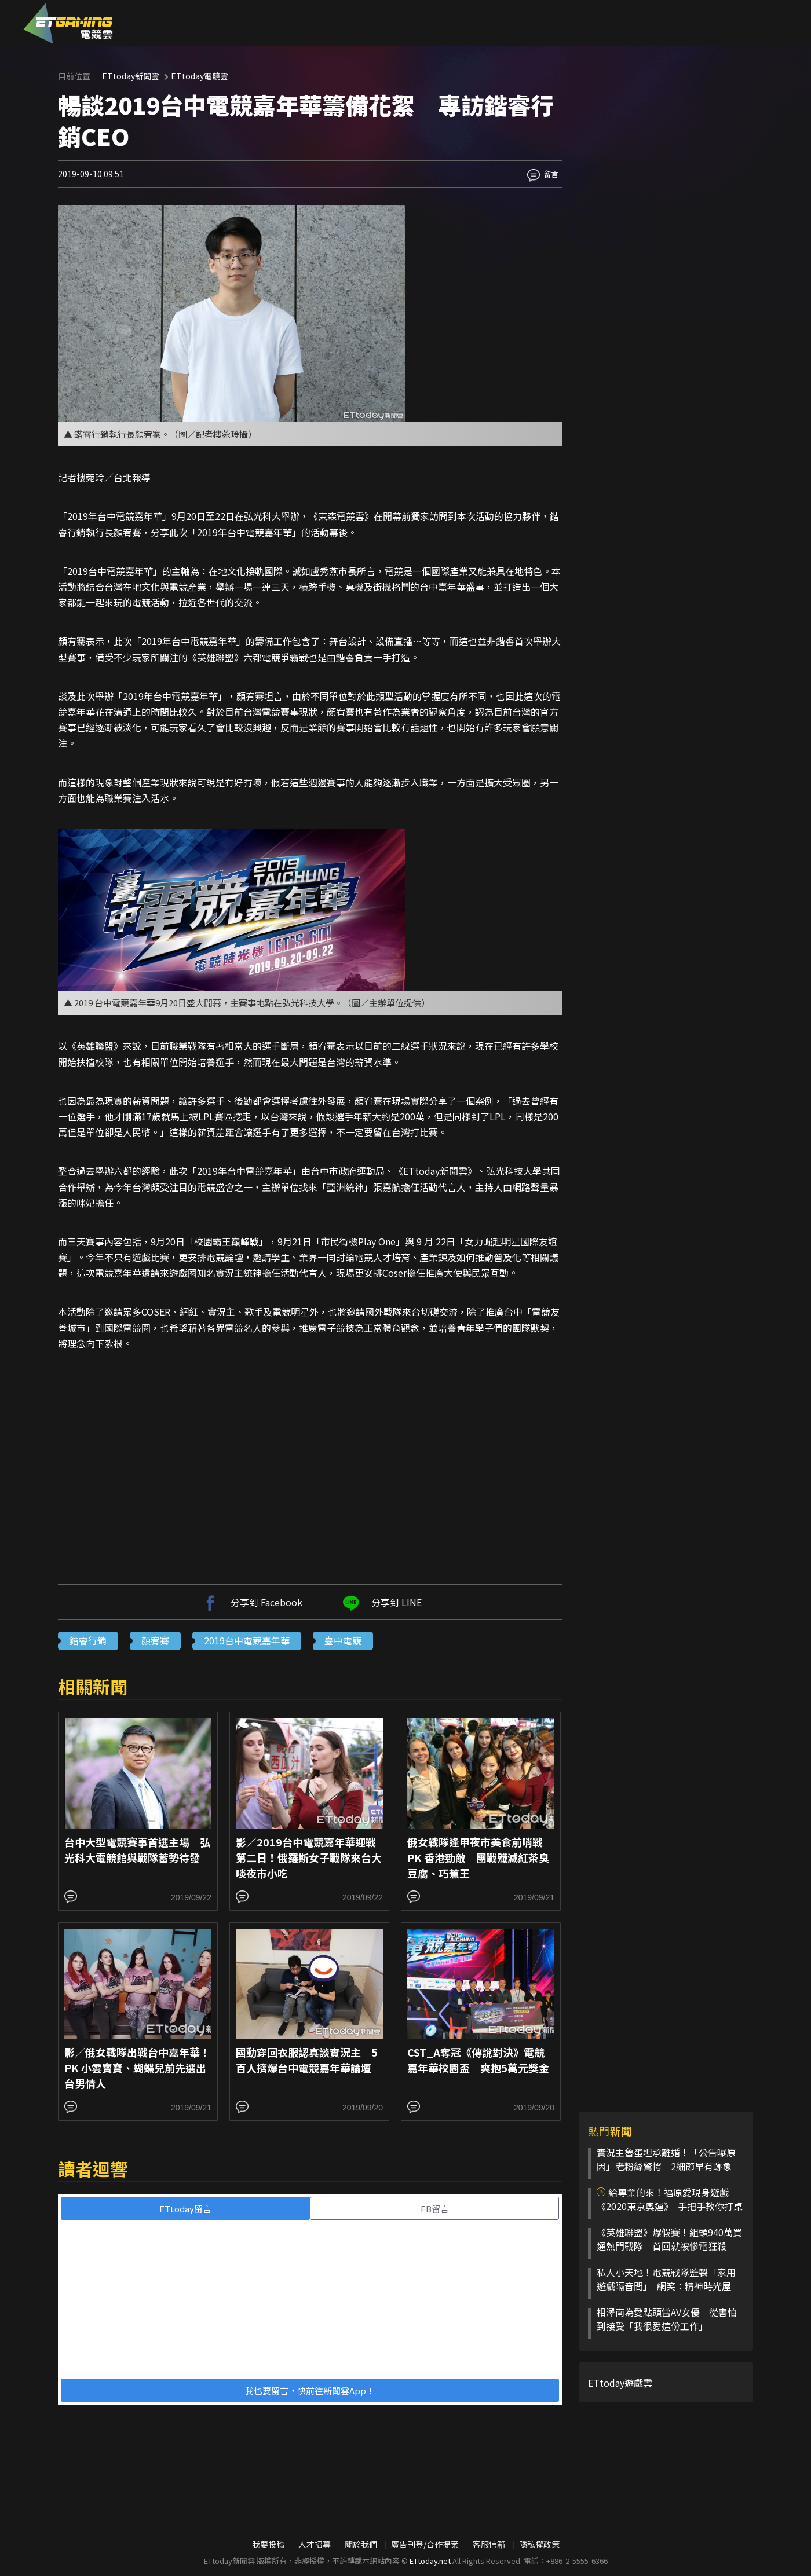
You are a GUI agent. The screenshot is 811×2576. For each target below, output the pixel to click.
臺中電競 (342, 1640)
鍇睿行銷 (88, 1640)
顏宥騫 (155, 1640)
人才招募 (314, 2544)
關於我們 (361, 2544)
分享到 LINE (380, 1602)
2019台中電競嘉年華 (247, 1640)
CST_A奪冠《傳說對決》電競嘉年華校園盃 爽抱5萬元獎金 (478, 2059)
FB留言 (435, 2209)
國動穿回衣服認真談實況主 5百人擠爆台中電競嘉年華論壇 (307, 2059)
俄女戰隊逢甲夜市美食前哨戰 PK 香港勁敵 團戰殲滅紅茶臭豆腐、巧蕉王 (478, 1857)
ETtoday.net (430, 2560)
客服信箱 (489, 2544)
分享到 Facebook (250, 1602)
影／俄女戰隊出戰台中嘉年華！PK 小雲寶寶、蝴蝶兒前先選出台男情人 (137, 2067)
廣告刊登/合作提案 (425, 2544)
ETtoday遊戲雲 (620, 2383)
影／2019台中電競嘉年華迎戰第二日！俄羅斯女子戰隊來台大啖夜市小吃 (309, 1857)
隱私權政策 (539, 2544)
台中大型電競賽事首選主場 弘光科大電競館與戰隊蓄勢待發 (137, 1849)
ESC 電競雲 (68, 23)
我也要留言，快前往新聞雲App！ (310, 2390)
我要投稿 (268, 2544)
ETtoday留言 (185, 2209)
